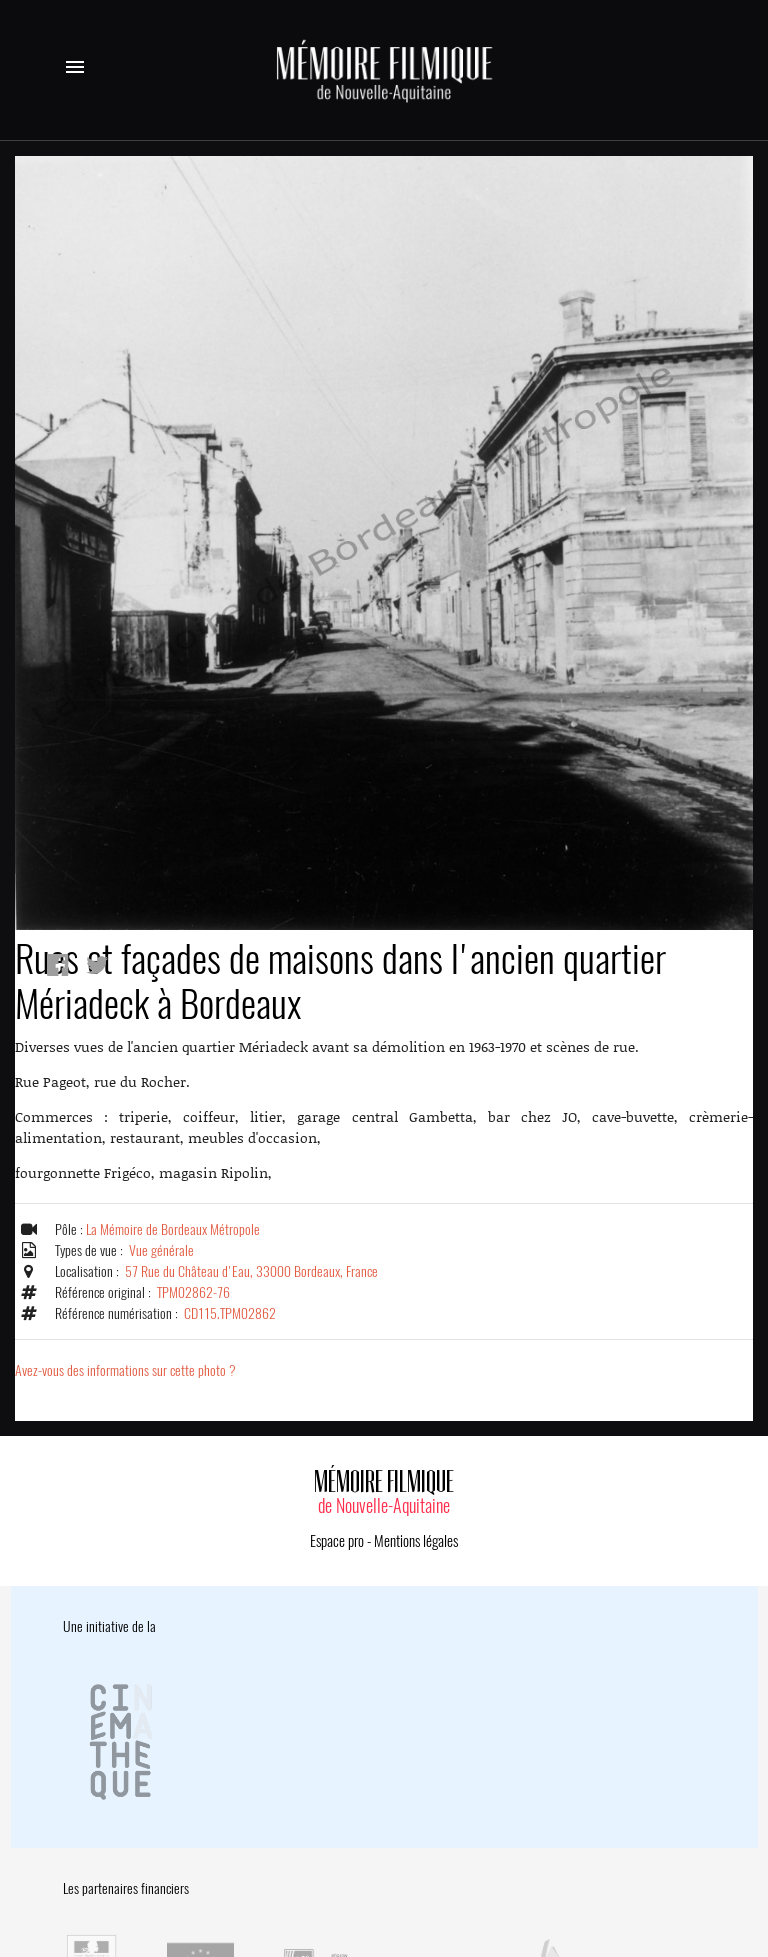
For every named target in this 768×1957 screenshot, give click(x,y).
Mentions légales (416, 1541)
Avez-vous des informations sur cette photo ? (125, 1370)
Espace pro (337, 1541)
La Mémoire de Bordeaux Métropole (173, 1229)
